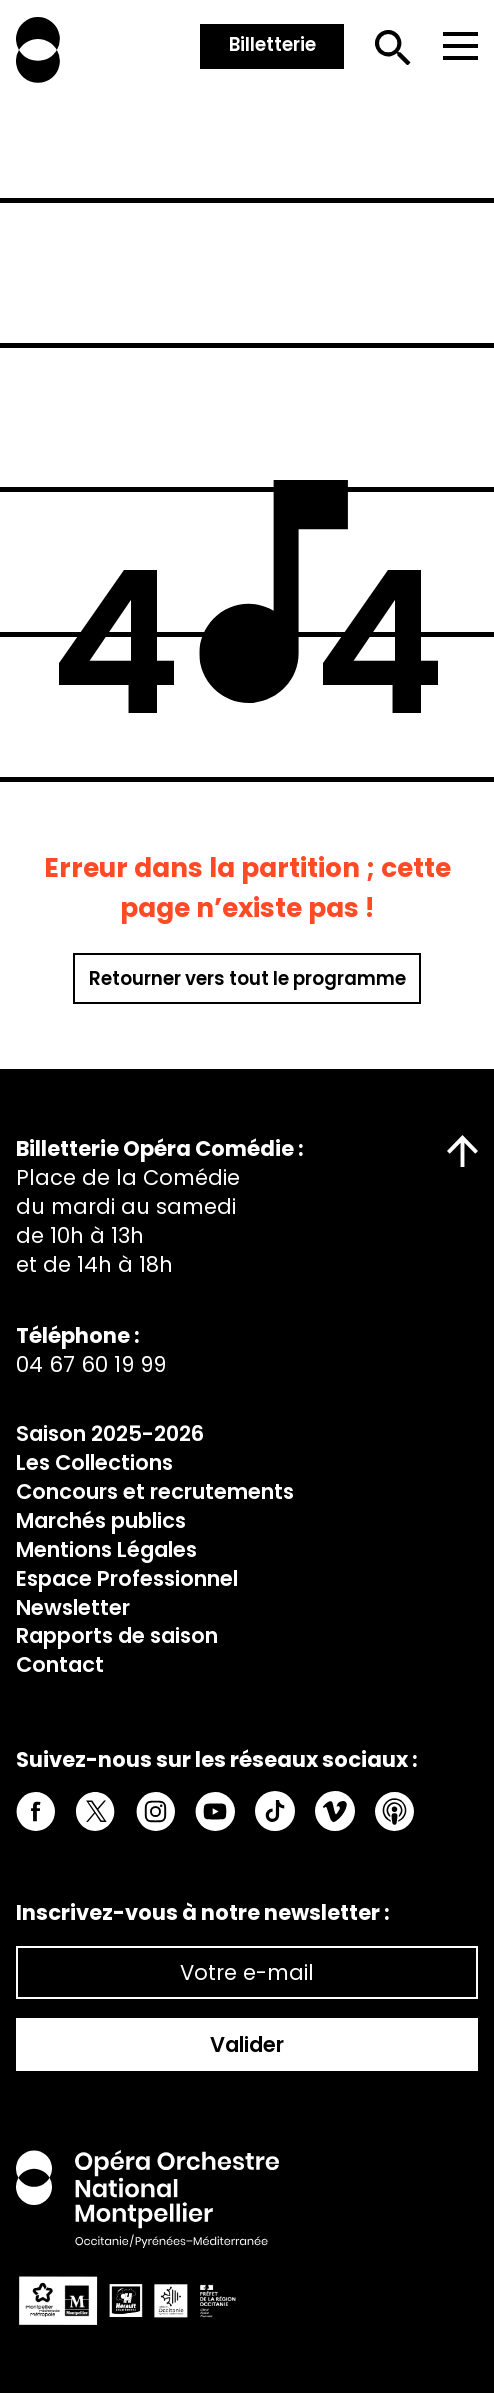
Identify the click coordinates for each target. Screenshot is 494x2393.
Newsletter (73, 1607)
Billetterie (272, 44)
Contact (60, 1664)
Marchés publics (101, 1520)
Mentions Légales (106, 1549)
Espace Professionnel (127, 1578)
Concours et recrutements (155, 1491)
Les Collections (94, 1462)
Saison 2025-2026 (110, 1433)
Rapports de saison (117, 1635)
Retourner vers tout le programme (247, 978)
